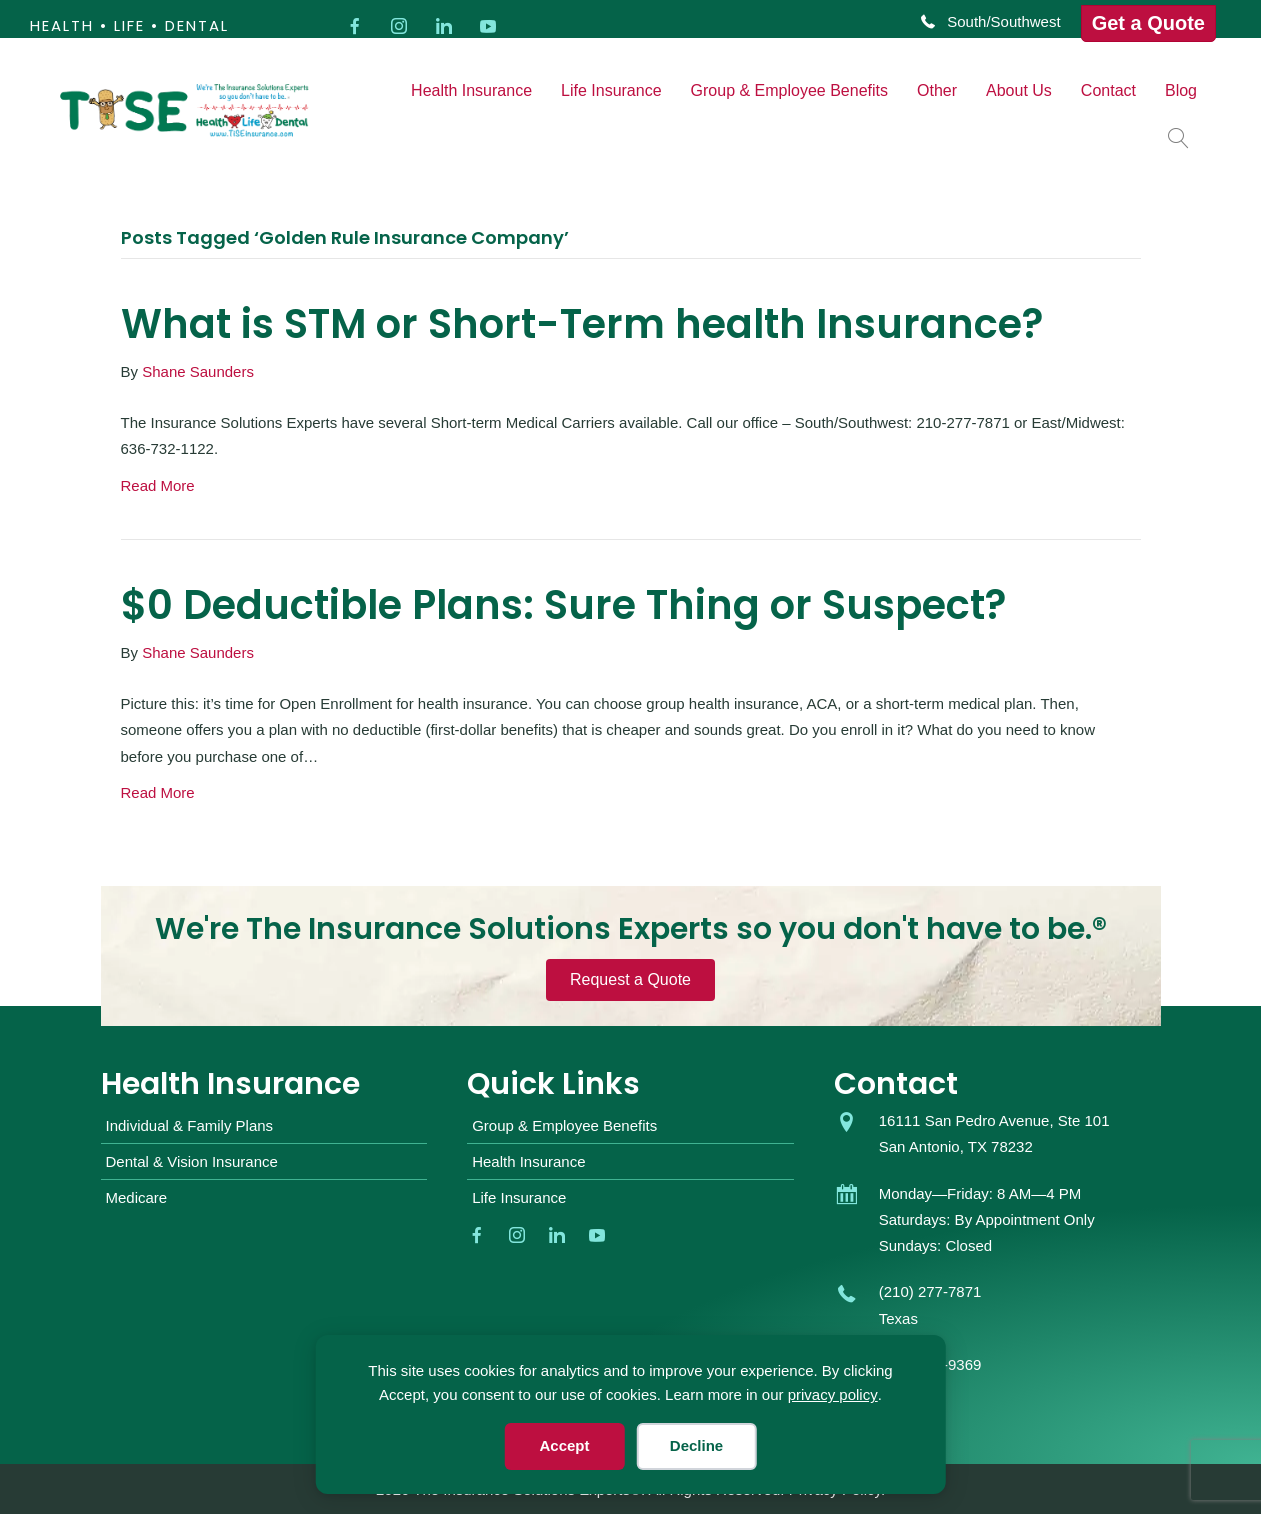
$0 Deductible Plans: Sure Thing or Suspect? (563, 605)
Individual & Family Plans (190, 1125)
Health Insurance (471, 90)
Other (937, 90)
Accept (564, 1445)
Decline (696, 1445)
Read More (158, 485)
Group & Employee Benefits (789, 90)
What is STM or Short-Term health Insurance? (582, 324)
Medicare (137, 1197)
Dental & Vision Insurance (192, 1161)
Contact (1108, 90)
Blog (1181, 90)
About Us (1019, 90)
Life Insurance (611, 90)
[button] (1182, 137)
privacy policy (833, 1394)
